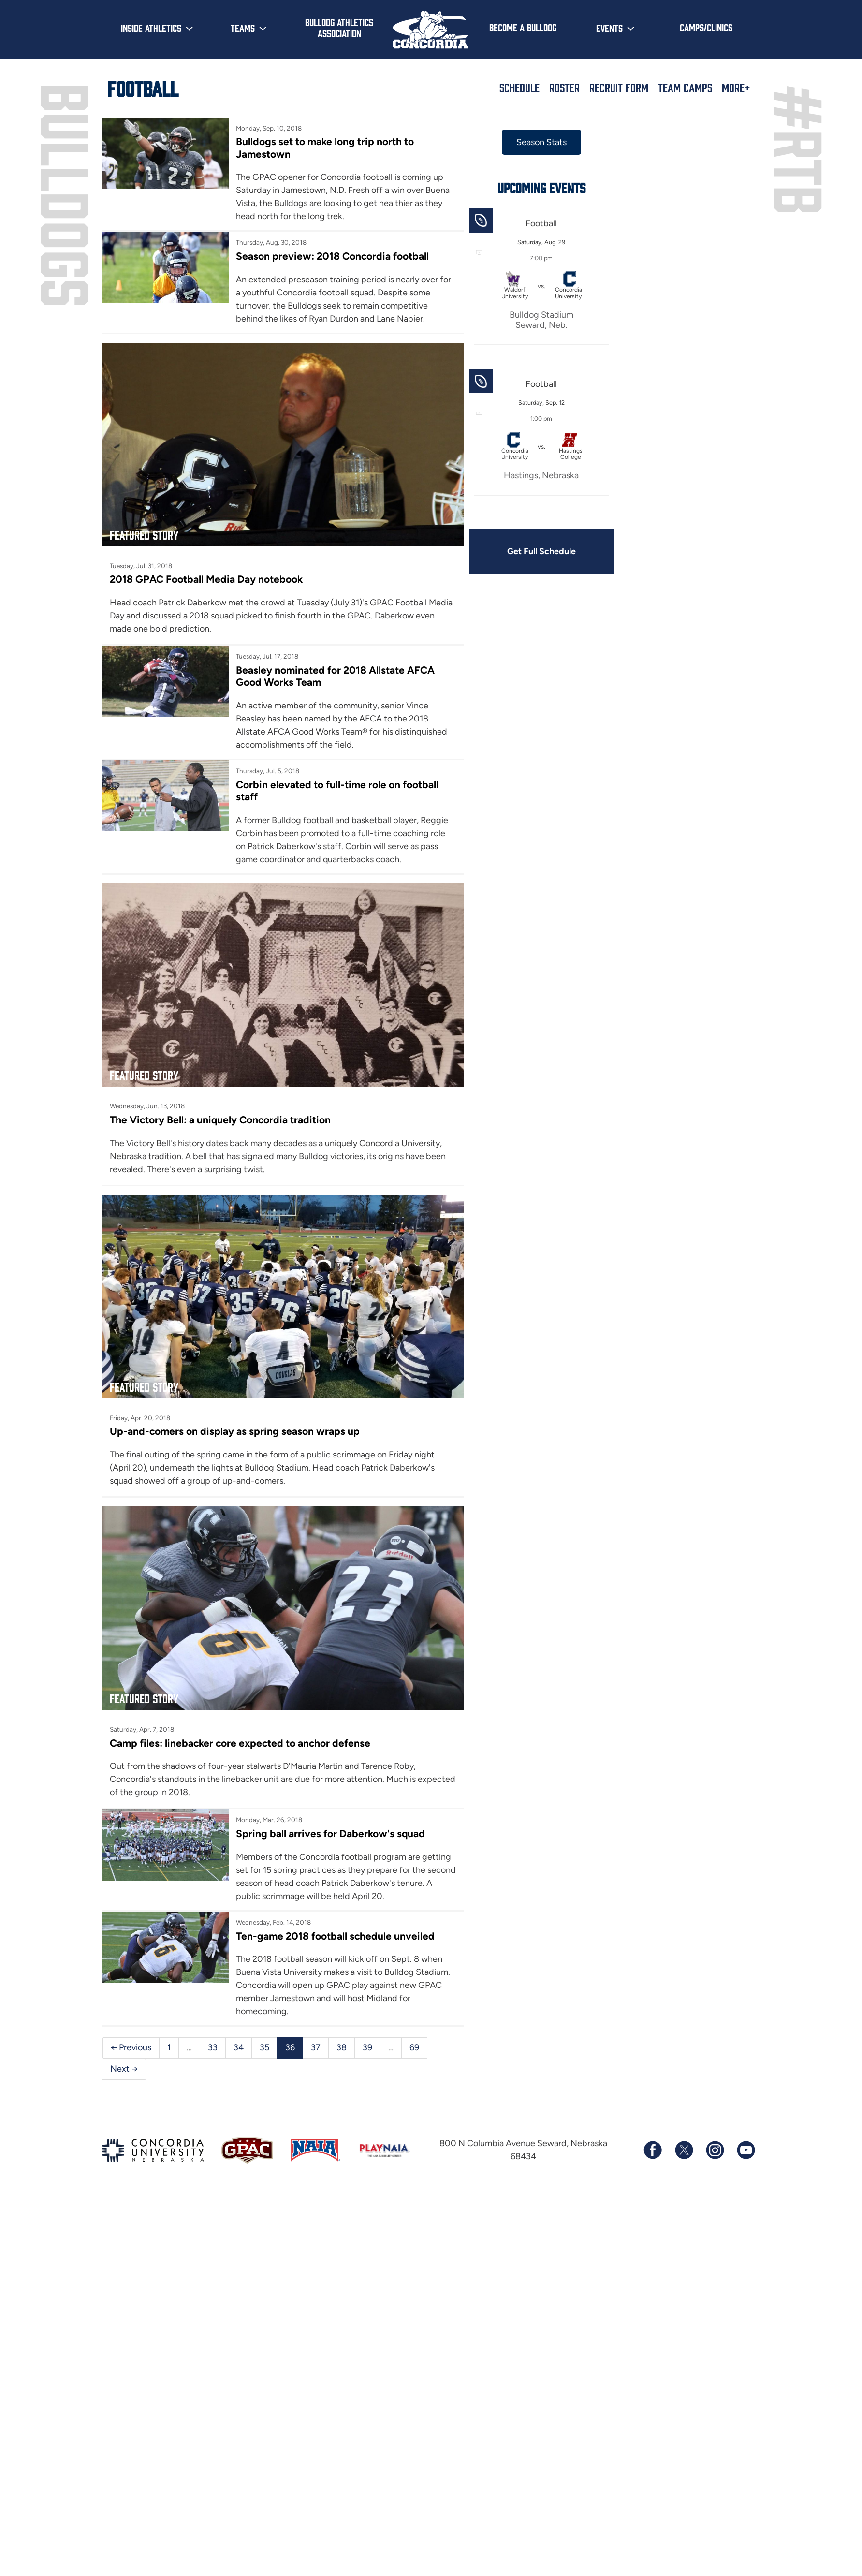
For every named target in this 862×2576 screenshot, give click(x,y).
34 (239, 2047)
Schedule (519, 87)
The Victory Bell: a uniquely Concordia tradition (220, 1120)
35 (264, 2047)
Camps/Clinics (706, 27)
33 (213, 2047)
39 (367, 2047)
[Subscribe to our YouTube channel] (745, 2149)
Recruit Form (618, 87)
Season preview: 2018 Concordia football (332, 256)
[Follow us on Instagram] (714, 2149)
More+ (736, 87)
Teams (243, 27)
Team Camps (685, 87)
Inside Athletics (151, 27)
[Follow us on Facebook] (652, 2149)
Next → (124, 2068)
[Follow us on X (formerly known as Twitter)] (683, 2149)
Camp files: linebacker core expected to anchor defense (240, 1743)
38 (341, 2047)
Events (609, 27)
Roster (564, 87)
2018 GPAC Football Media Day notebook (206, 579)
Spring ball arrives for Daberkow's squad (330, 1833)
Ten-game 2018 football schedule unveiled (335, 1936)
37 (316, 2047)
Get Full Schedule (541, 551)
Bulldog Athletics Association (339, 27)
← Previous (131, 2047)
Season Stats (541, 142)
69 (414, 2047)
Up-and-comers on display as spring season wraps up (235, 1431)
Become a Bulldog (522, 27)
